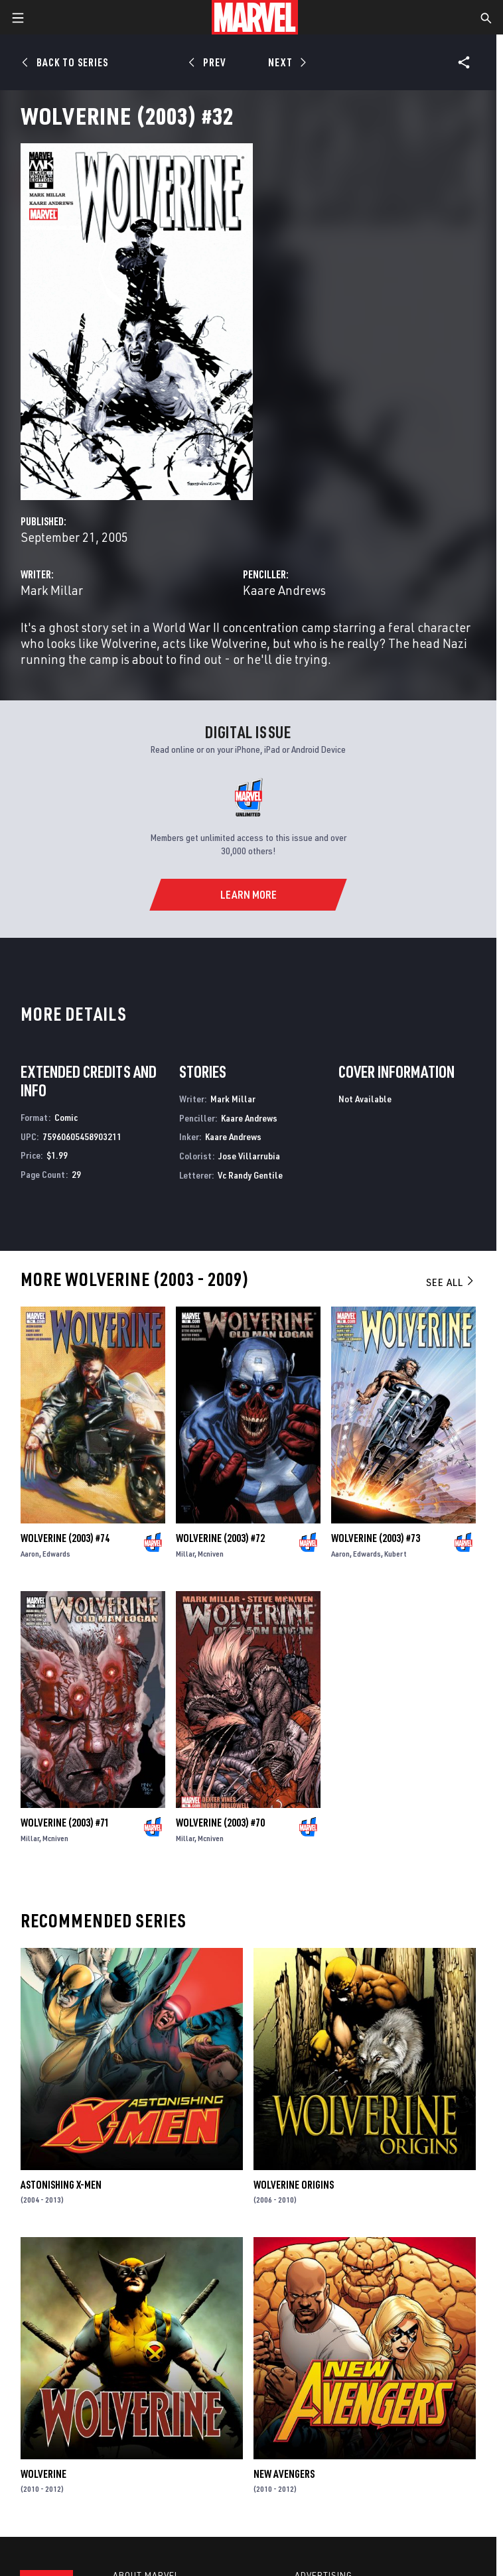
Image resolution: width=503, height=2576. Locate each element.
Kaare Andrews (284, 590)
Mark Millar (52, 590)
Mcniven (211, 1554)
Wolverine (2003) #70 (220, 1822)
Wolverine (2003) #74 (65, 1538)
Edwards (56, 1554)
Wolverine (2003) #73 (375, 1538)
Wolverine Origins (293, 2184)
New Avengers (284, 2473)
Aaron (30, 1554)
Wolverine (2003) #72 (220, 1538)
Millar (185, 1554)
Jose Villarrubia (249, 1155)
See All (450, 1282)
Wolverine (43, 2473)
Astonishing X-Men (61, 2184)
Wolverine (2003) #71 (65, 1822)
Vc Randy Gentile (250, 1175)
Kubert (395, 1554)
